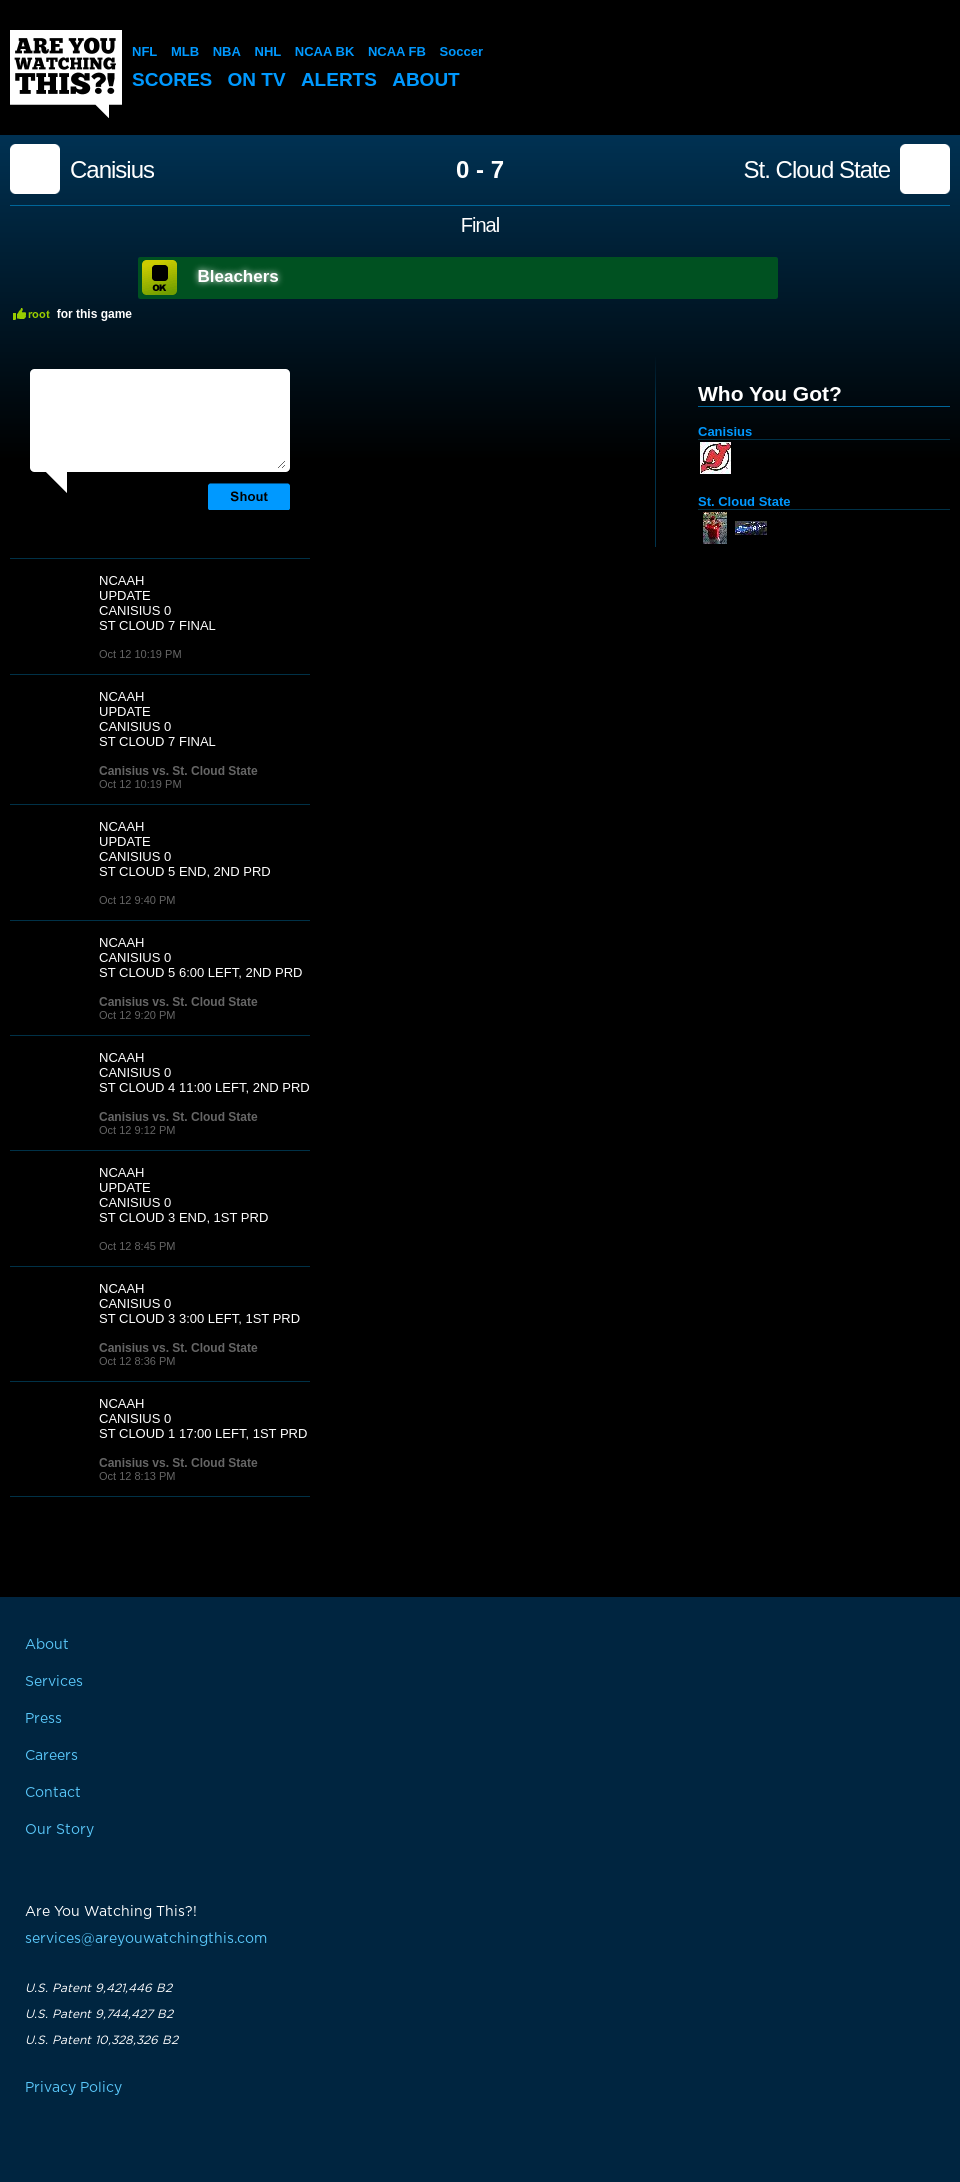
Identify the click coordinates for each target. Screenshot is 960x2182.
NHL (268, 51)
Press (43, 1719)
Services (54, 1682)
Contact (53, 1793)
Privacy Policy (73, 2088)
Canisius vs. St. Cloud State (178, 771)
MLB (185, 51)
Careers (51, 1756)
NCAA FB (397, 51)
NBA (227, 51)
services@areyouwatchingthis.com (146, 1939)
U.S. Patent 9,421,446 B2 (98, 1988)
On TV (257, 79)
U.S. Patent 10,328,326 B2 (101, 2040)
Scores (172, 79)
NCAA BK (324, 51)
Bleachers (238, 276)
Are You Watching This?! (66, 74)
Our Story (59, 1830)
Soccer (461, 51)
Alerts (339, 79)
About (426, 79)
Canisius (112, 170)
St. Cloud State (817, 170)
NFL (144, 51)
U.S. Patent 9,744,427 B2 (99, 2014)
